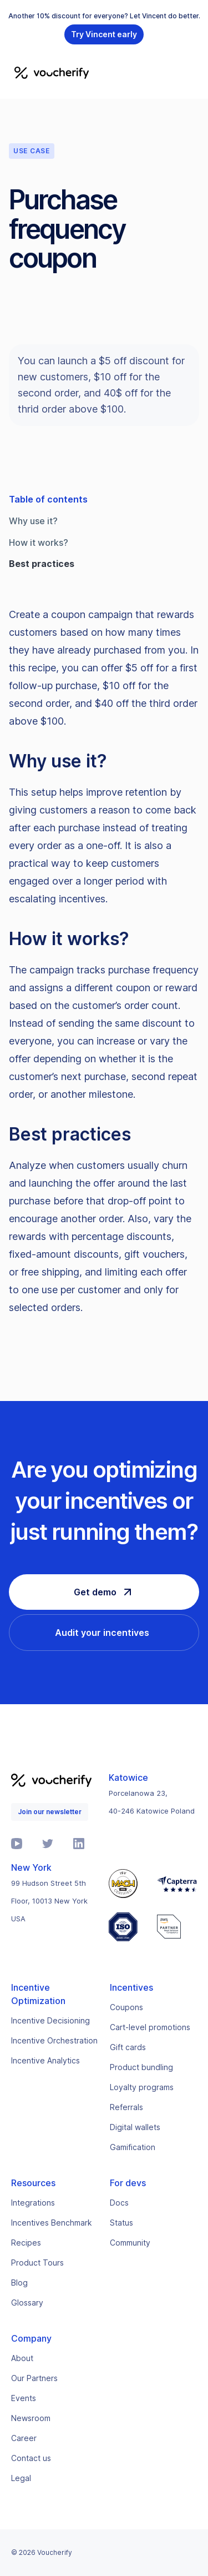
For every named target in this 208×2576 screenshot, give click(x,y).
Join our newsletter (50, 1811)
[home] (49, 72)
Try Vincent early (104, 34)
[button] (192, 72)
